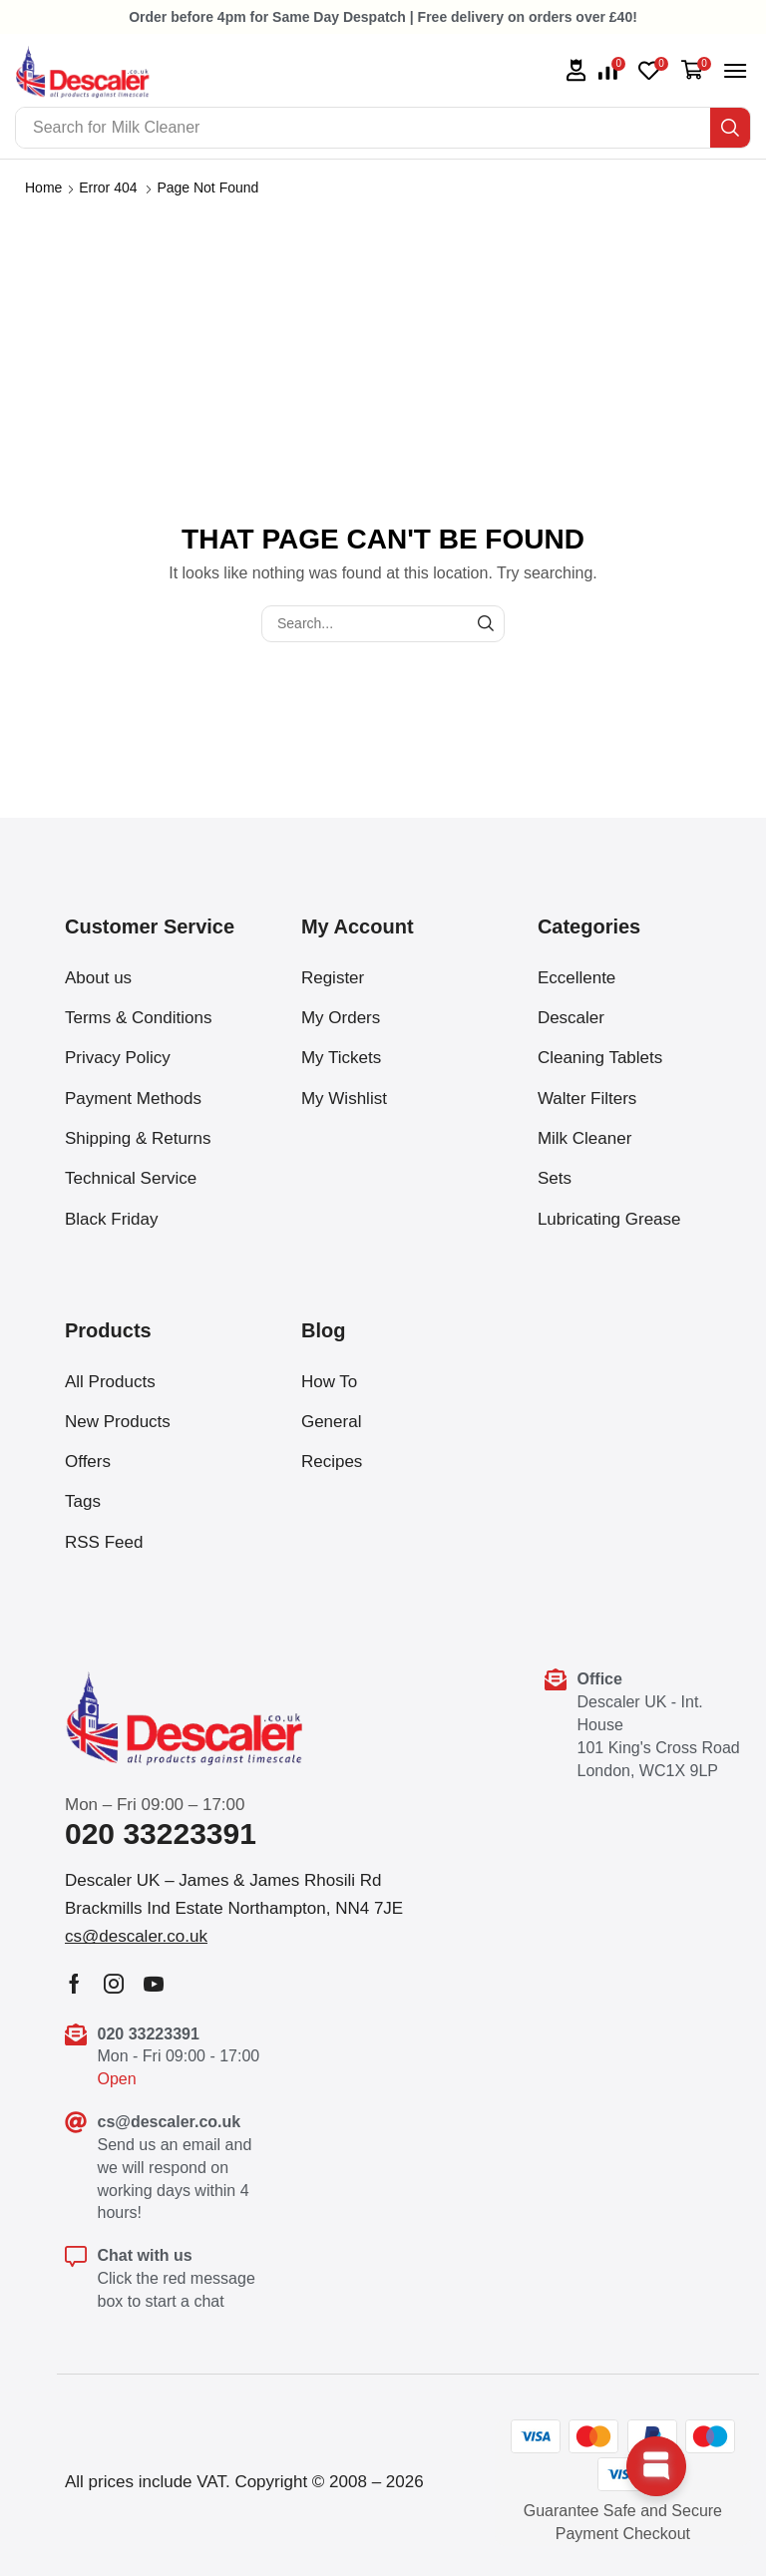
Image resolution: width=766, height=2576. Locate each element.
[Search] (730, 128)
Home (43, 187)
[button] (611, 71)
